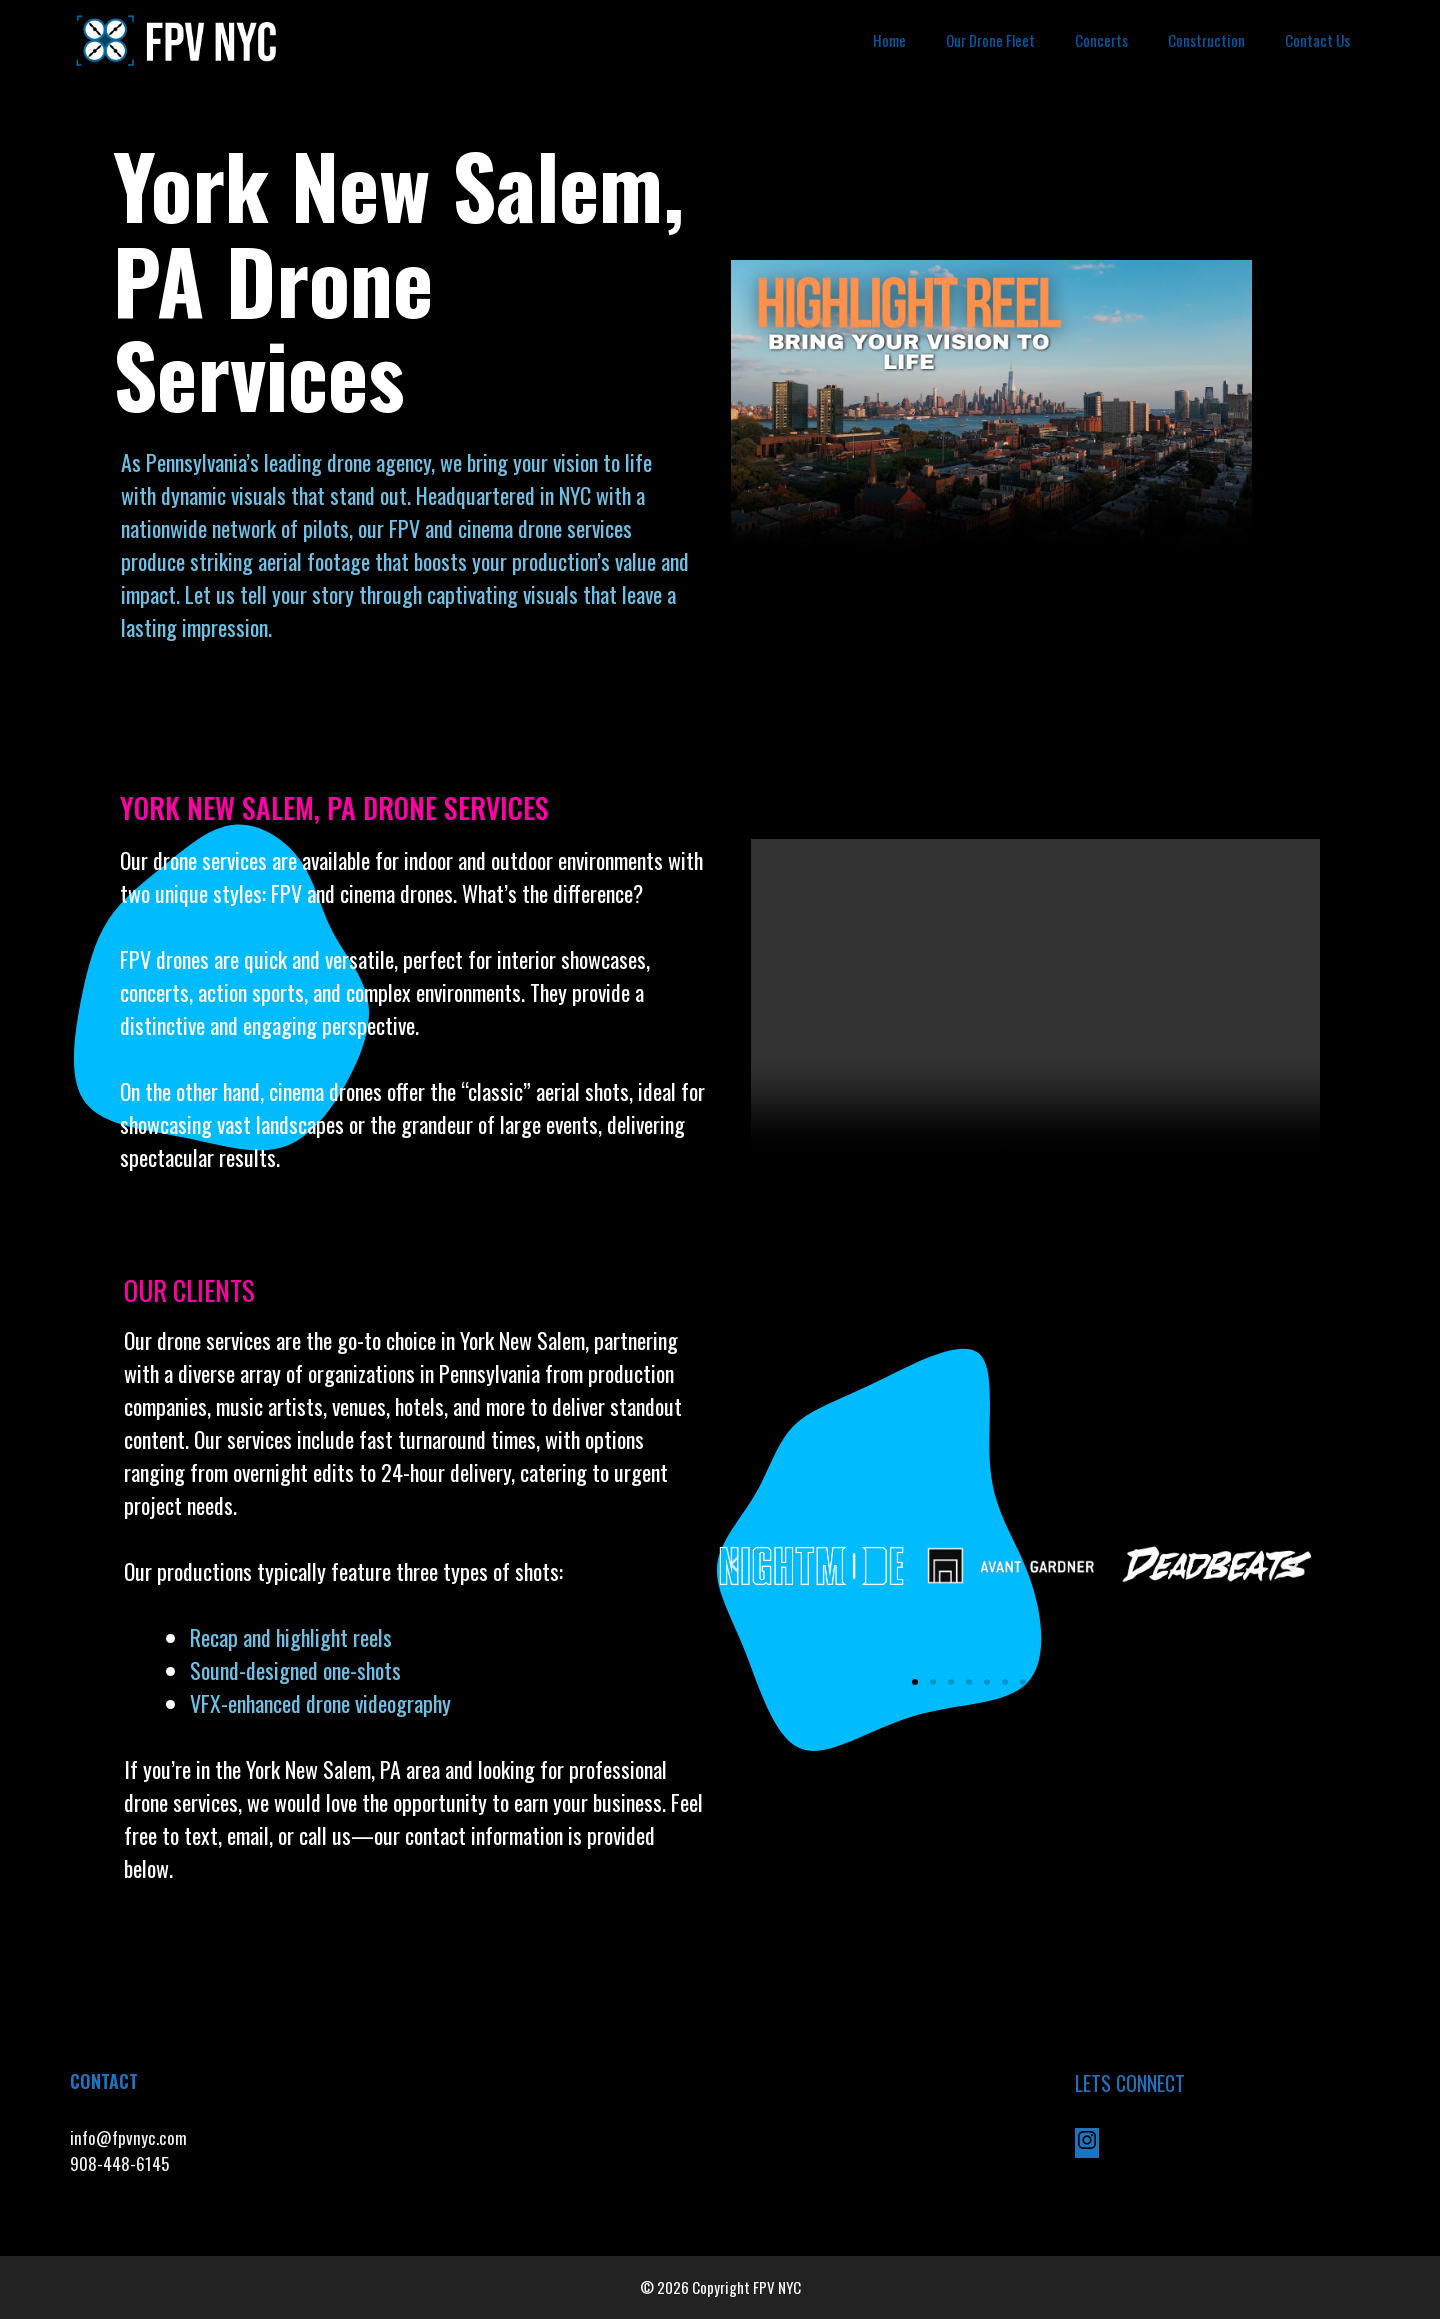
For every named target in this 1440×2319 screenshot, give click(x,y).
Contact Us (1317, 40)
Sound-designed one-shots (295, 1670)
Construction (1206, 40)
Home (889, 40)
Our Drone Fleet (990, 40)
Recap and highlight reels (291, 1637)
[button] (734, 1565)
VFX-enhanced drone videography (323, 1703)
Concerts (1101, 40)
